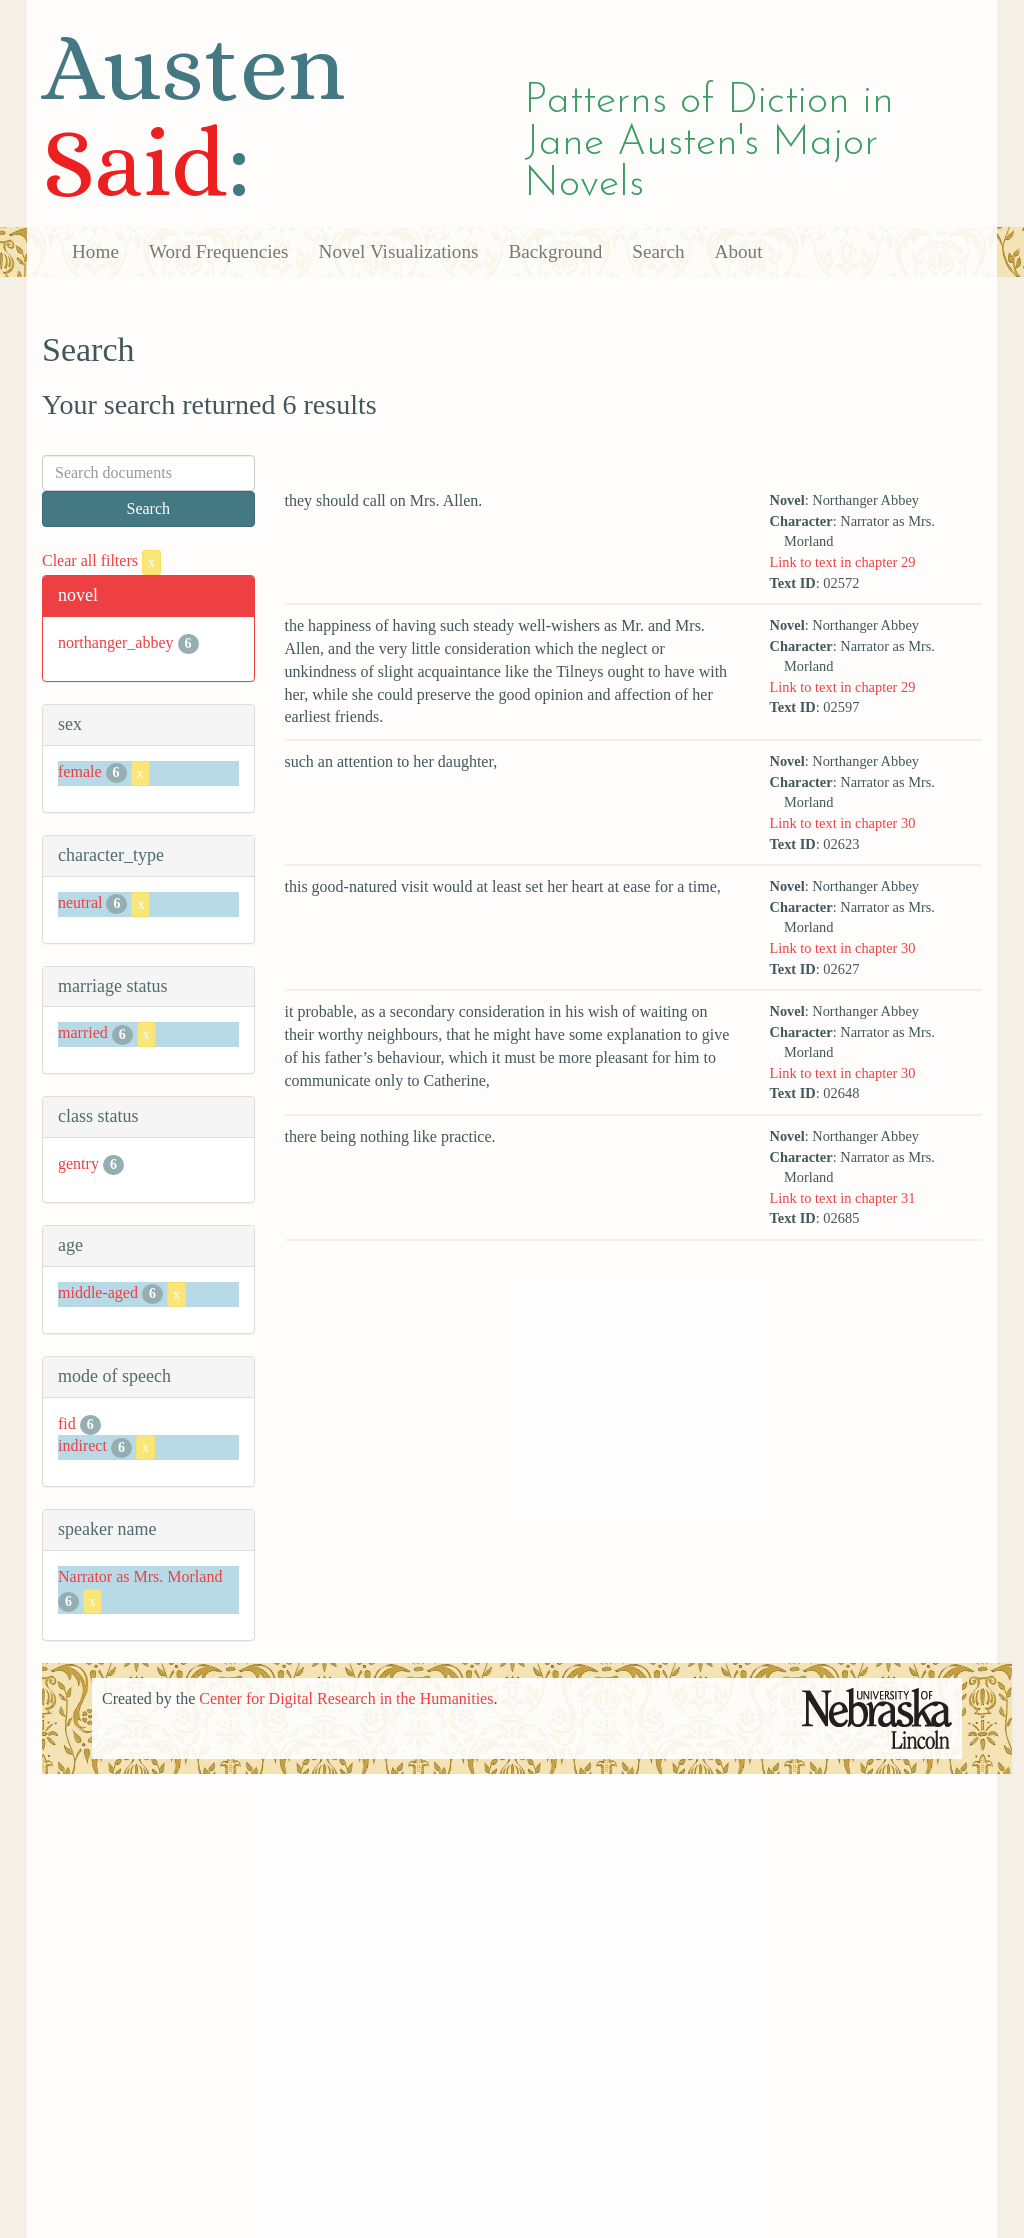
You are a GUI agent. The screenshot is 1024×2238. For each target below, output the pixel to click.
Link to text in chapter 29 (843, 562)
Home (95, 251)
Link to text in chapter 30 (843, 823)
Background (556, 251)
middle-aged (98, 1292)
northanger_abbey (116, 642)
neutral (80, 902)
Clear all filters (101, 560)
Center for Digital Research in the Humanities (346, 1698)
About (739, 251)
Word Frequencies (219, 251)
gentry (78, 1163)
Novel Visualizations (399, 251)
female (80, 771)
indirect (82, 1446)
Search (658, 251)
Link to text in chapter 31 (843, 1198)
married (83, 1033)
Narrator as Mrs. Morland (140, 1576)
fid (67, 1423)
